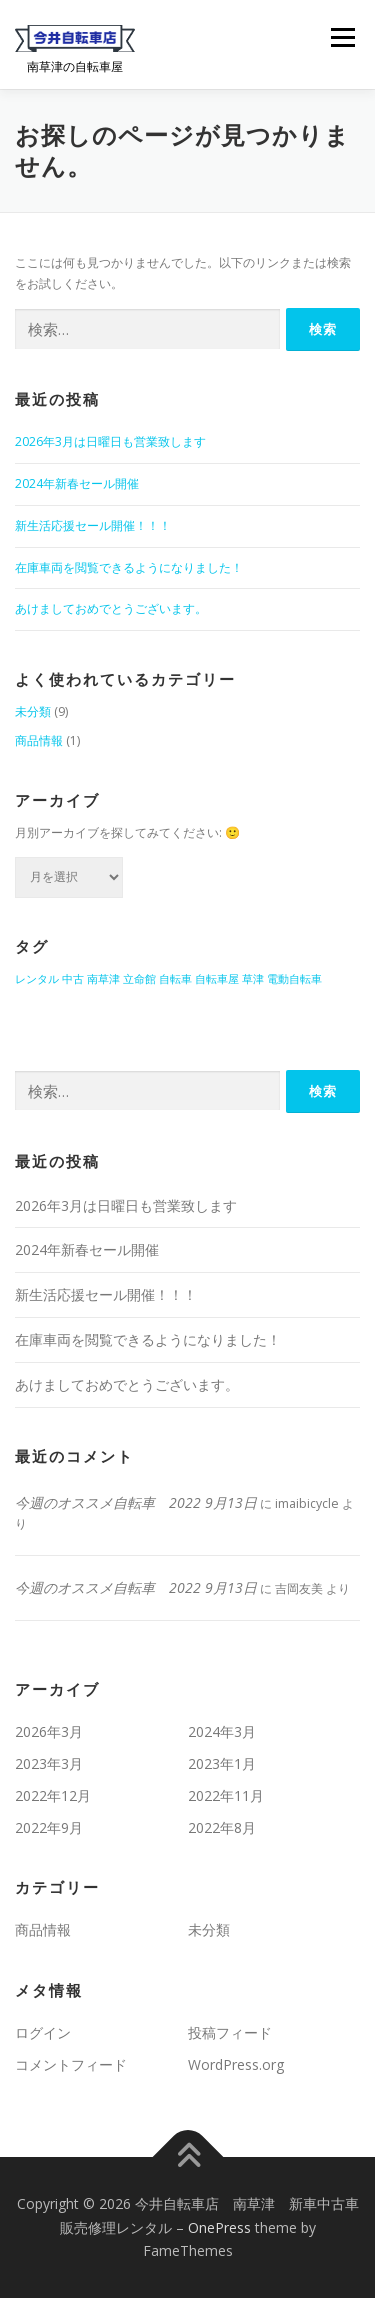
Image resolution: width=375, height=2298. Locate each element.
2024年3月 (222, 1731)
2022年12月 (53, 1795)
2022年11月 (226, 1795)
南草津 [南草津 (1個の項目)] (103, 979)
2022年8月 (222, 1827)
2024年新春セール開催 (77, 483)
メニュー (342, 37)
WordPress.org (236, 2064)
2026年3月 (49, 1731)
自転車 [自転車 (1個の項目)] (175, 979)
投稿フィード (230, 2032)
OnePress (219, 2227)
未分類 (33, 711)
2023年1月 (222, 1763)
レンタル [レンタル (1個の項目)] (37, 979)
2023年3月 (49, 1763)
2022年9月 (49, 1827)
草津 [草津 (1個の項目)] (253, 979)
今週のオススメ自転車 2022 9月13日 (136, 1502)
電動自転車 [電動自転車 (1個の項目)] (294, 979)
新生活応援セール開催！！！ (99, 525)
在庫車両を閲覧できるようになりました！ (129, 567)
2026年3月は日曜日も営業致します (110, 441)
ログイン (43, 2032)
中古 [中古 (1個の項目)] (73, 979)
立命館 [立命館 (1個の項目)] (139, 979)
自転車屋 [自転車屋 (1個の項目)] (217, 979)
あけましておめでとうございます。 (111, 608)
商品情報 (39, 740)
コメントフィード (71, 2064)
